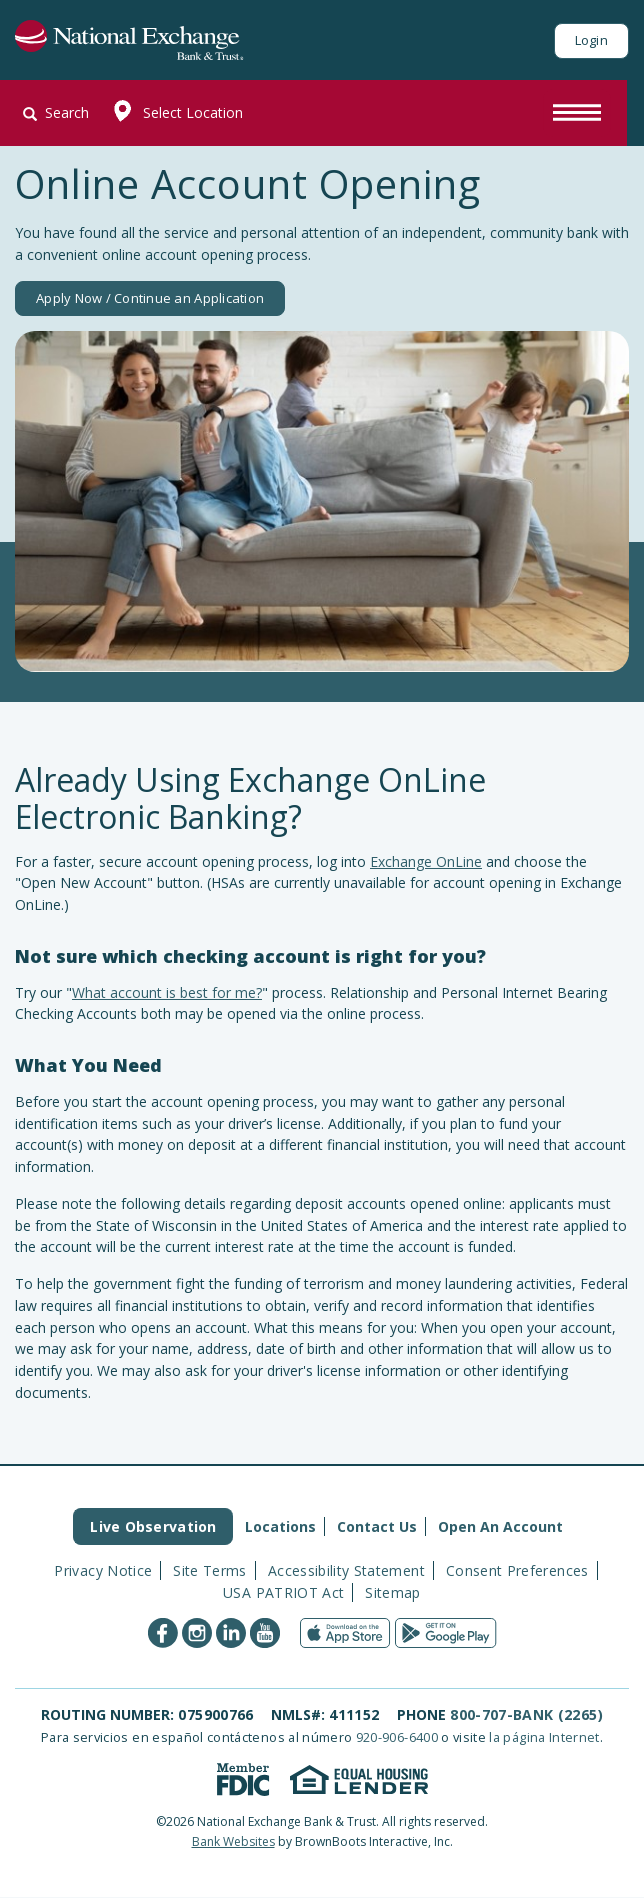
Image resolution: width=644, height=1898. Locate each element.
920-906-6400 (397, 1737)
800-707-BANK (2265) (526, 1714)
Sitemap (392, 1592)
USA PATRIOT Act (283, 1592)
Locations (280, 1526)
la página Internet (544, 1737)
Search (56, 112)
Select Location (174, 113)
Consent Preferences (517, 1570)
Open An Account (500, 1526)
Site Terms (210, 1570)
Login (591, 40)
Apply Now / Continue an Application (150, 298)
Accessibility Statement (346, 1570)
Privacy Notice (103, 1570)
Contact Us (377, 1526)
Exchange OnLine (426, 861)
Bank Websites (233, 1841)
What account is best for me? (167, 992)
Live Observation (153, 1526)
